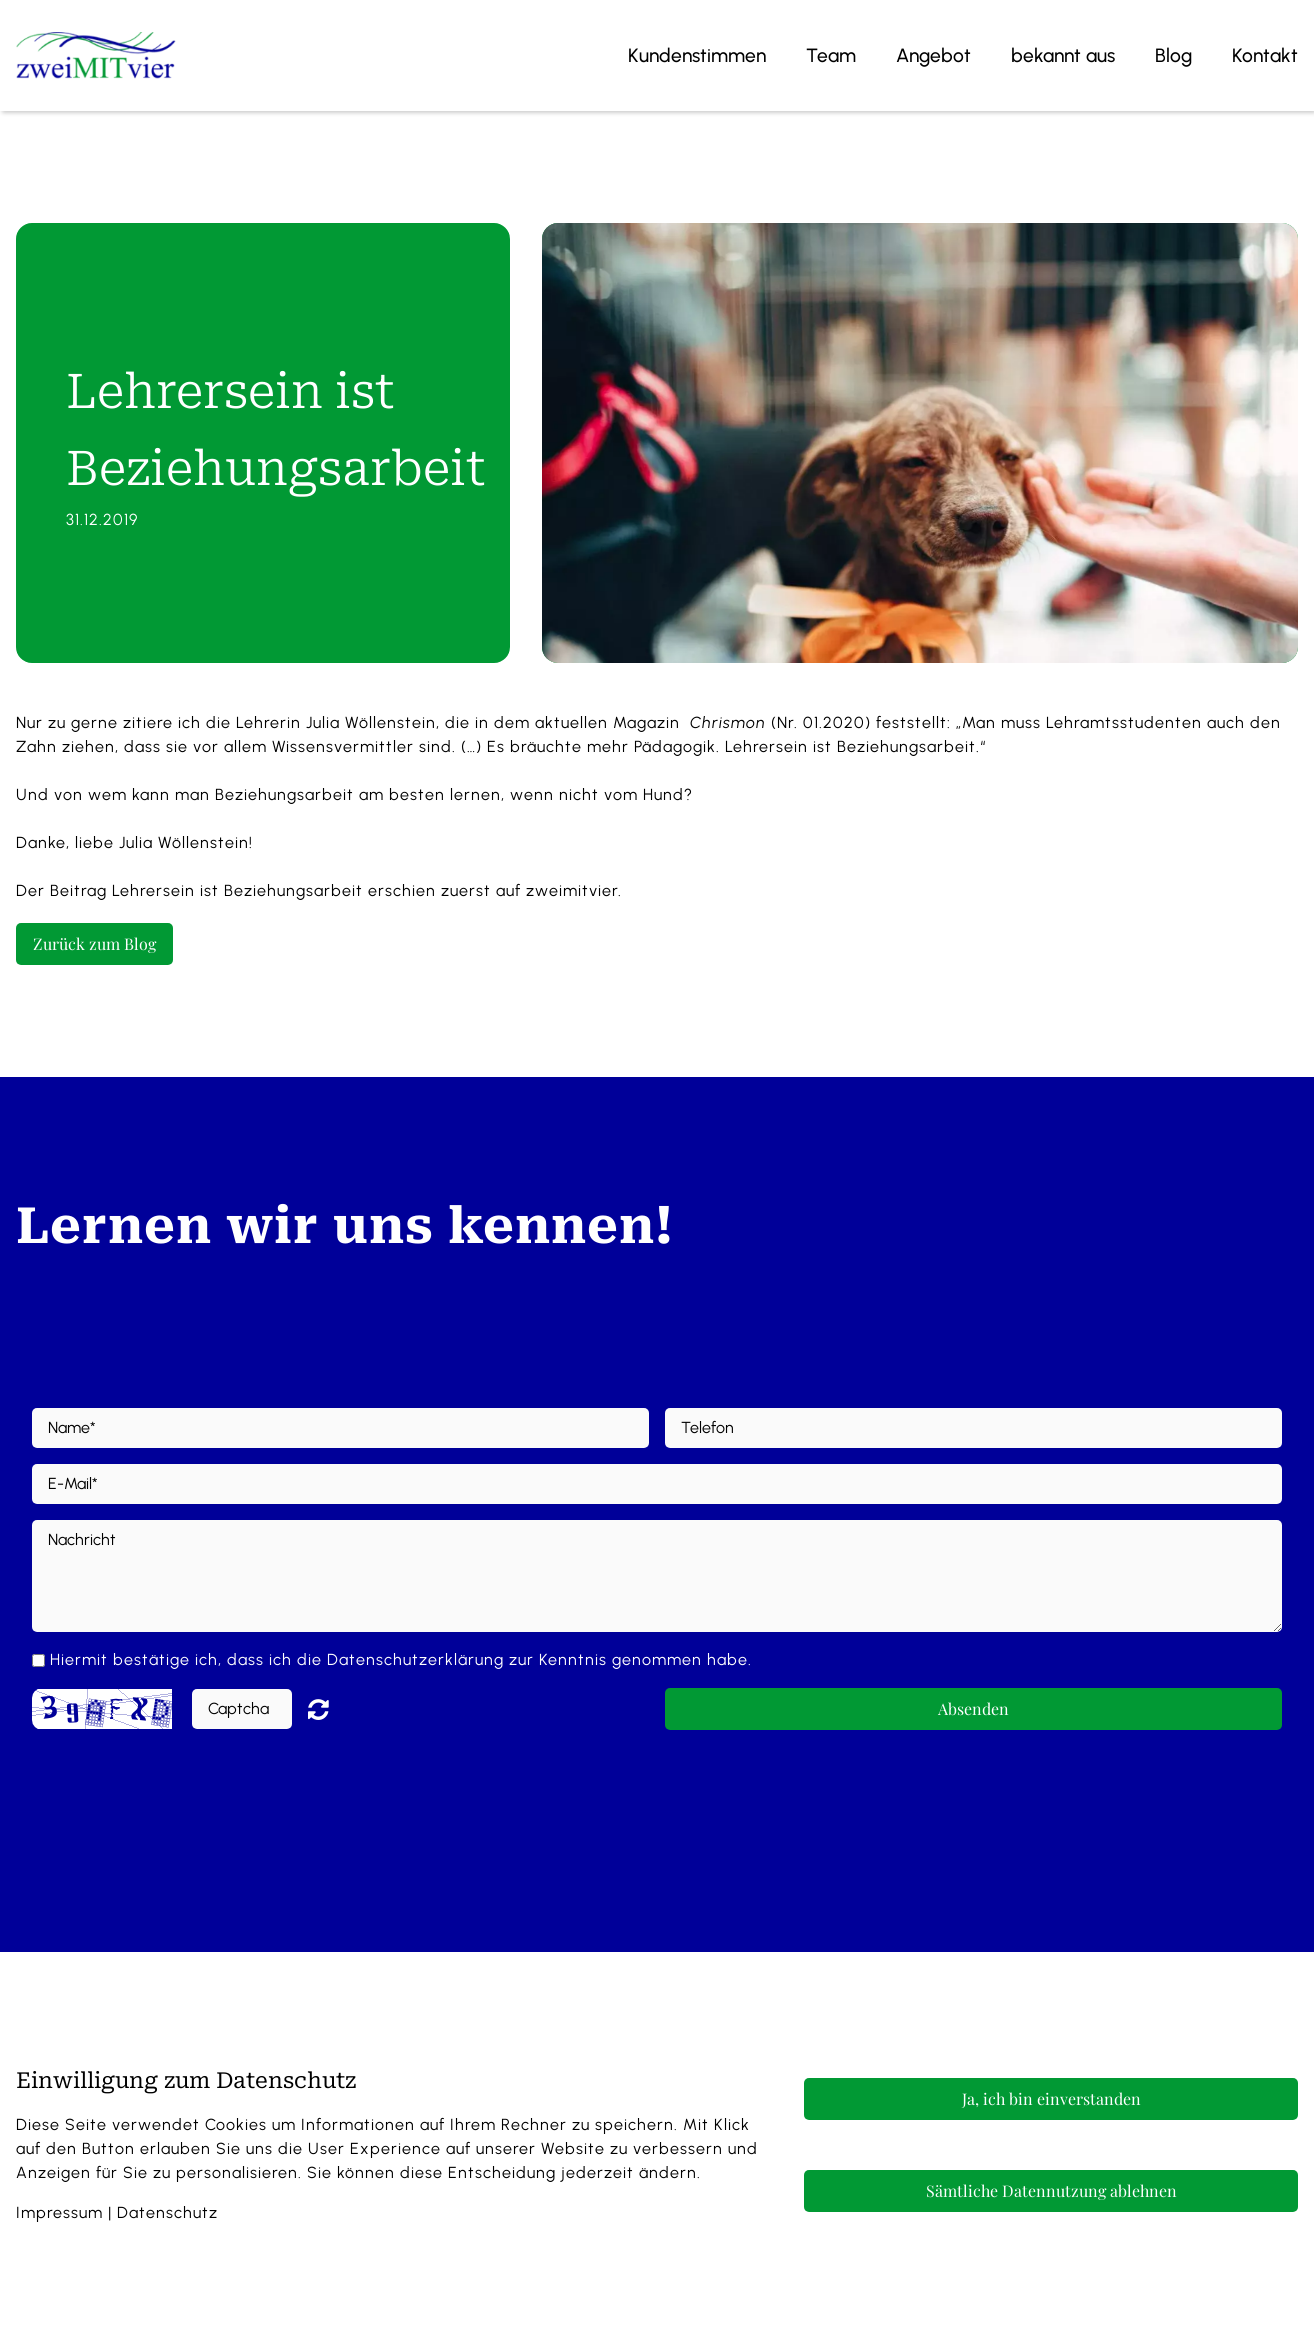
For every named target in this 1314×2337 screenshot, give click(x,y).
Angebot (933, 55)
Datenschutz (167, 2212)
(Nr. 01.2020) (778, 722)
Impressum (59, 2212)
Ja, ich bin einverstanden (1051, 2098)
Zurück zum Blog (94, 943)
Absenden (973, 1708)
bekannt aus (1063, 55)
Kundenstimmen (697, 55)
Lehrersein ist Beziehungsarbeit (237, 890)
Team (831, 55)
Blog (1173, 55)
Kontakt (1265, 55)
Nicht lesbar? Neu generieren (333, 1709)
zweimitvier (572, 890)
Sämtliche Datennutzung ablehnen (1051, 2190)
